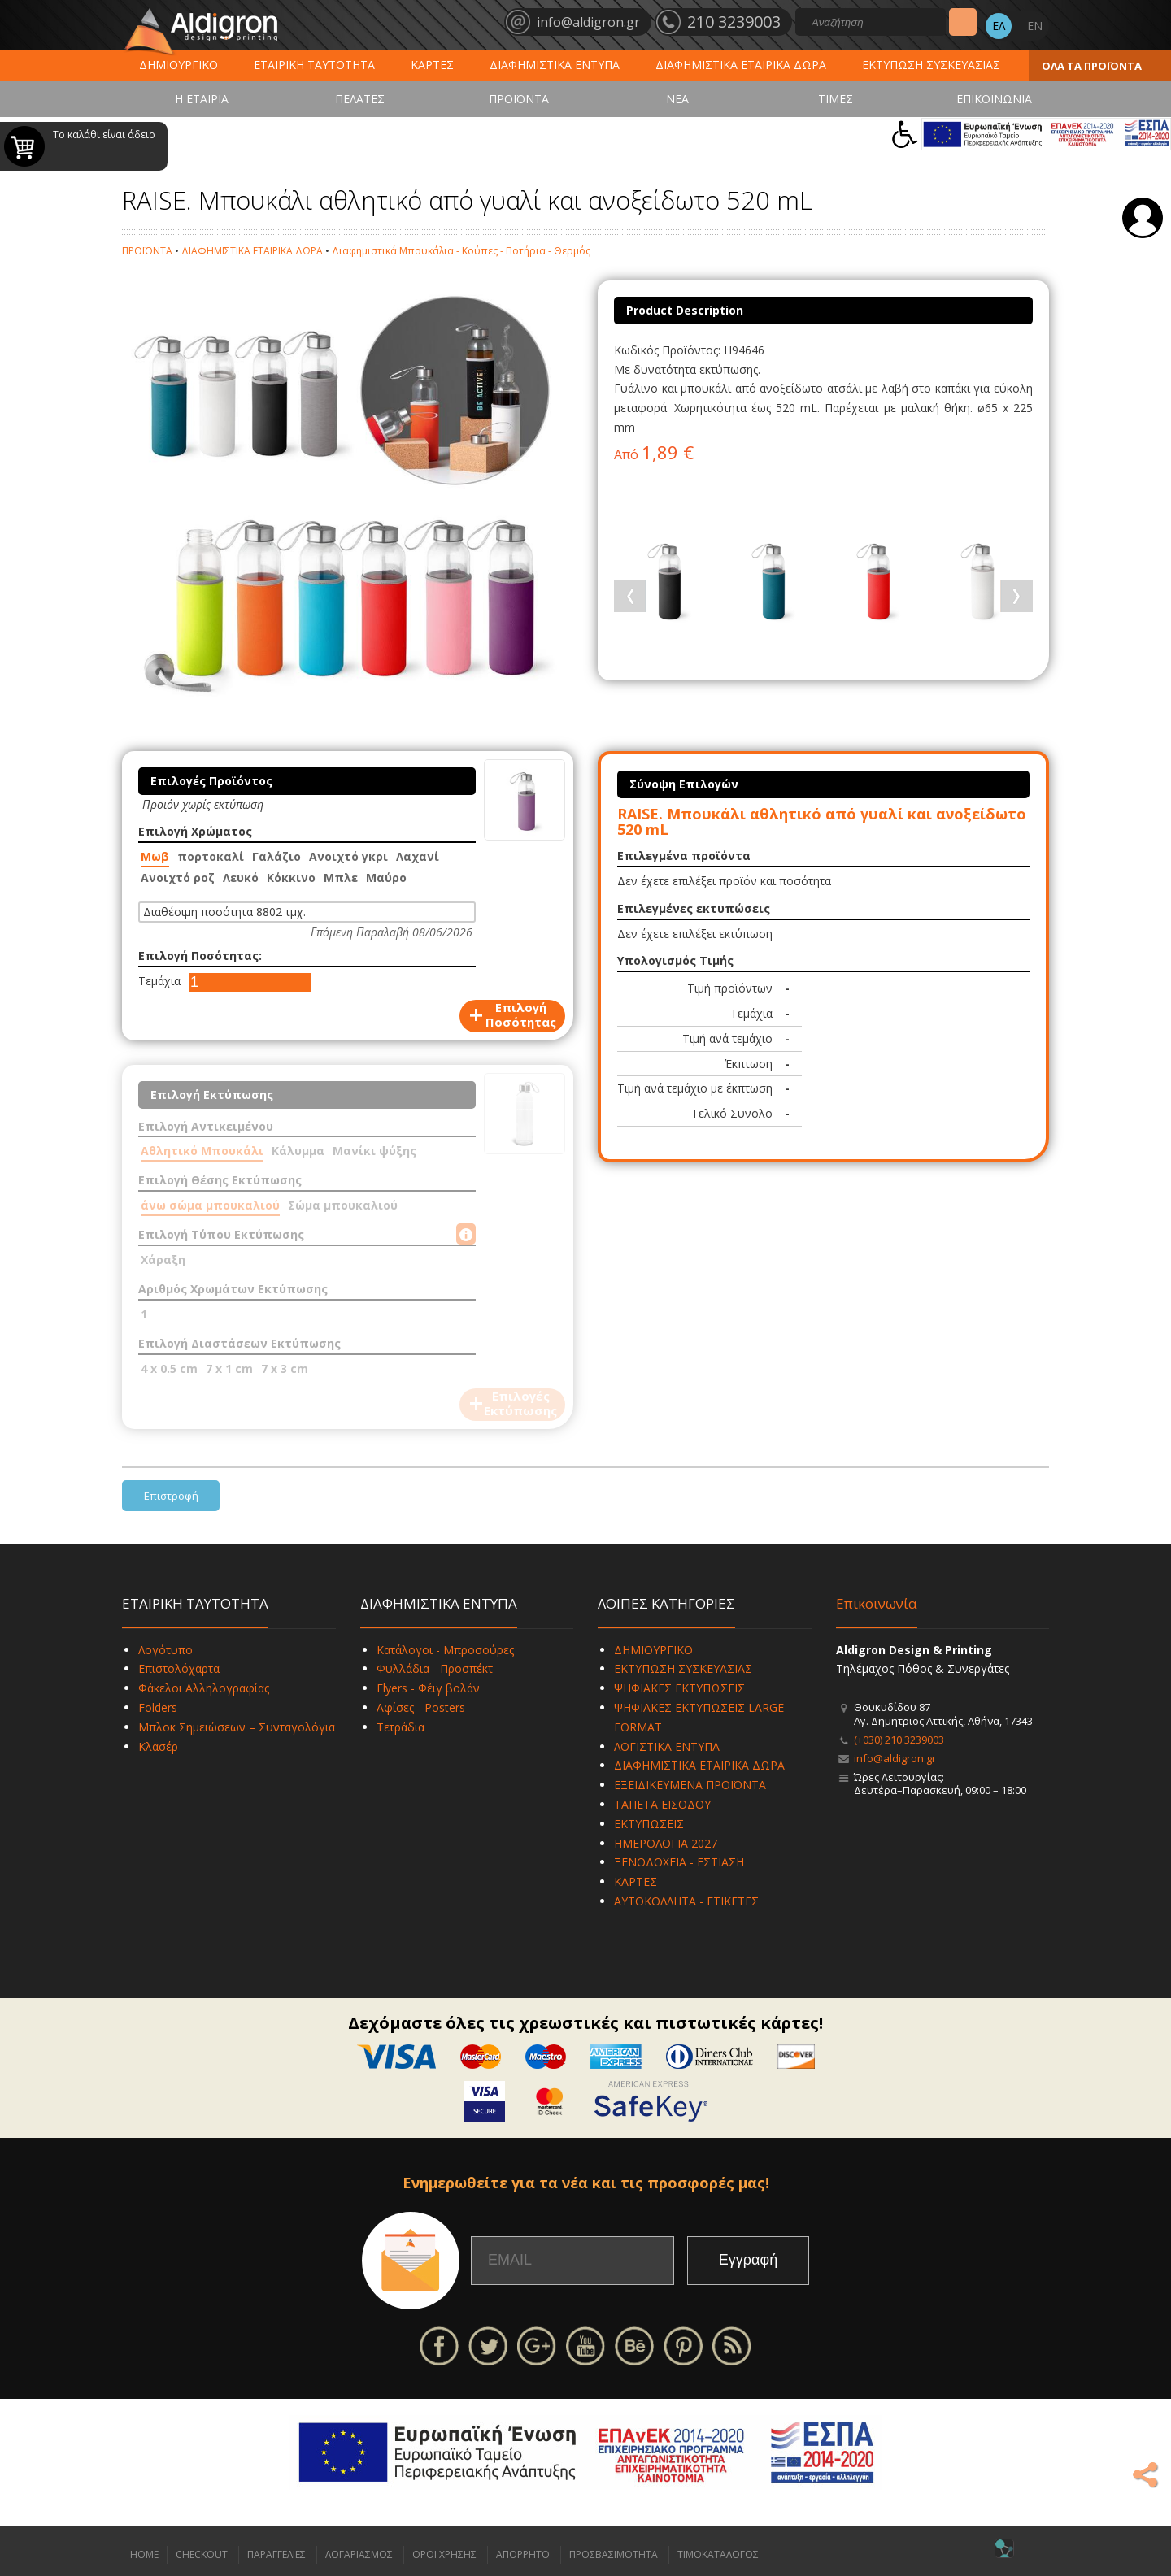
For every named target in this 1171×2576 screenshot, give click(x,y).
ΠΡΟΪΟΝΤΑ (519, 98)
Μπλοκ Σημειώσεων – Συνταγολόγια (236, 1727)
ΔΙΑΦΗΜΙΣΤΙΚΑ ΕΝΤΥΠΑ (555, 64)
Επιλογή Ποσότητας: (200, 955)
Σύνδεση (1142, 218)
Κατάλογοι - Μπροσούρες (445, 1649)
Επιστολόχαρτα (179, 1668)
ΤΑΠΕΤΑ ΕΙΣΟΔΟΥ (662, 1804)
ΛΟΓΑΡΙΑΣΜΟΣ (359, 2554)
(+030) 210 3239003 (899, 1739)
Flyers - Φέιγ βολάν (428, 1688)
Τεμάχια (159, 980)
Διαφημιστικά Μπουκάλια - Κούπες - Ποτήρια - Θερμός (461, 251)
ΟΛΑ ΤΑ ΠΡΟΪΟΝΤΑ (1092, 66)
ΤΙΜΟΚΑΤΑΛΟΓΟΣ (718, 2554)
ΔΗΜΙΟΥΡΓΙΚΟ (178, 64)
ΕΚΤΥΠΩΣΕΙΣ (649, 1823)
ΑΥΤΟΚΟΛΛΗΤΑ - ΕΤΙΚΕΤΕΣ (686, 1901)
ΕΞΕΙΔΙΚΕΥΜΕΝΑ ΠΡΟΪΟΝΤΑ (690, 1784)
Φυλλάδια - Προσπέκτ (435, 1668)
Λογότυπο (165, 1649)
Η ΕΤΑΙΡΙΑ (202, 98)
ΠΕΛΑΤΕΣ (360, 98)
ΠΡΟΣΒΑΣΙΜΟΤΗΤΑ (613, 2554)
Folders (157, 1707)
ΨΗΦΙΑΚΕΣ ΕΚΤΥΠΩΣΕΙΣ (679, 1688)
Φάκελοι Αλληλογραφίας (203, 1688)
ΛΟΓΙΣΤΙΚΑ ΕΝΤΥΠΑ (667, 1746)
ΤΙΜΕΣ (835, 98)
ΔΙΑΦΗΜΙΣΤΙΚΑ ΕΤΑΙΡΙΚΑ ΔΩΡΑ (740, 64)
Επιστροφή (171, 1495)
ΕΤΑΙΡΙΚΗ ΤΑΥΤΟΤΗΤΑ (314, 64)
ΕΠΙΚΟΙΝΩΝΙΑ (994, 98)
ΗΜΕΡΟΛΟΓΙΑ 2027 (665, 1843)
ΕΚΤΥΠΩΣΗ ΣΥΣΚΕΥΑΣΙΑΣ (931, 64)
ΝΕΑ (677, 98)
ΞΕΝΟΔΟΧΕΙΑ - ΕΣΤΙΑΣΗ (679, 1862)
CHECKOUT (202, 2554)
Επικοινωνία (876, 1603)
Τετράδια (400, 1727)
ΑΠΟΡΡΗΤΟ (523, 2554)
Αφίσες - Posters (421, 1707)
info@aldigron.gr (895, 1758)
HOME (144, 2554)
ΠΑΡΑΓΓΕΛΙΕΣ (276, 2554)
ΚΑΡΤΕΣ (432, 64)
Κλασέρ (158, 1746)
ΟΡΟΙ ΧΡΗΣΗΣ (444, 2554)
